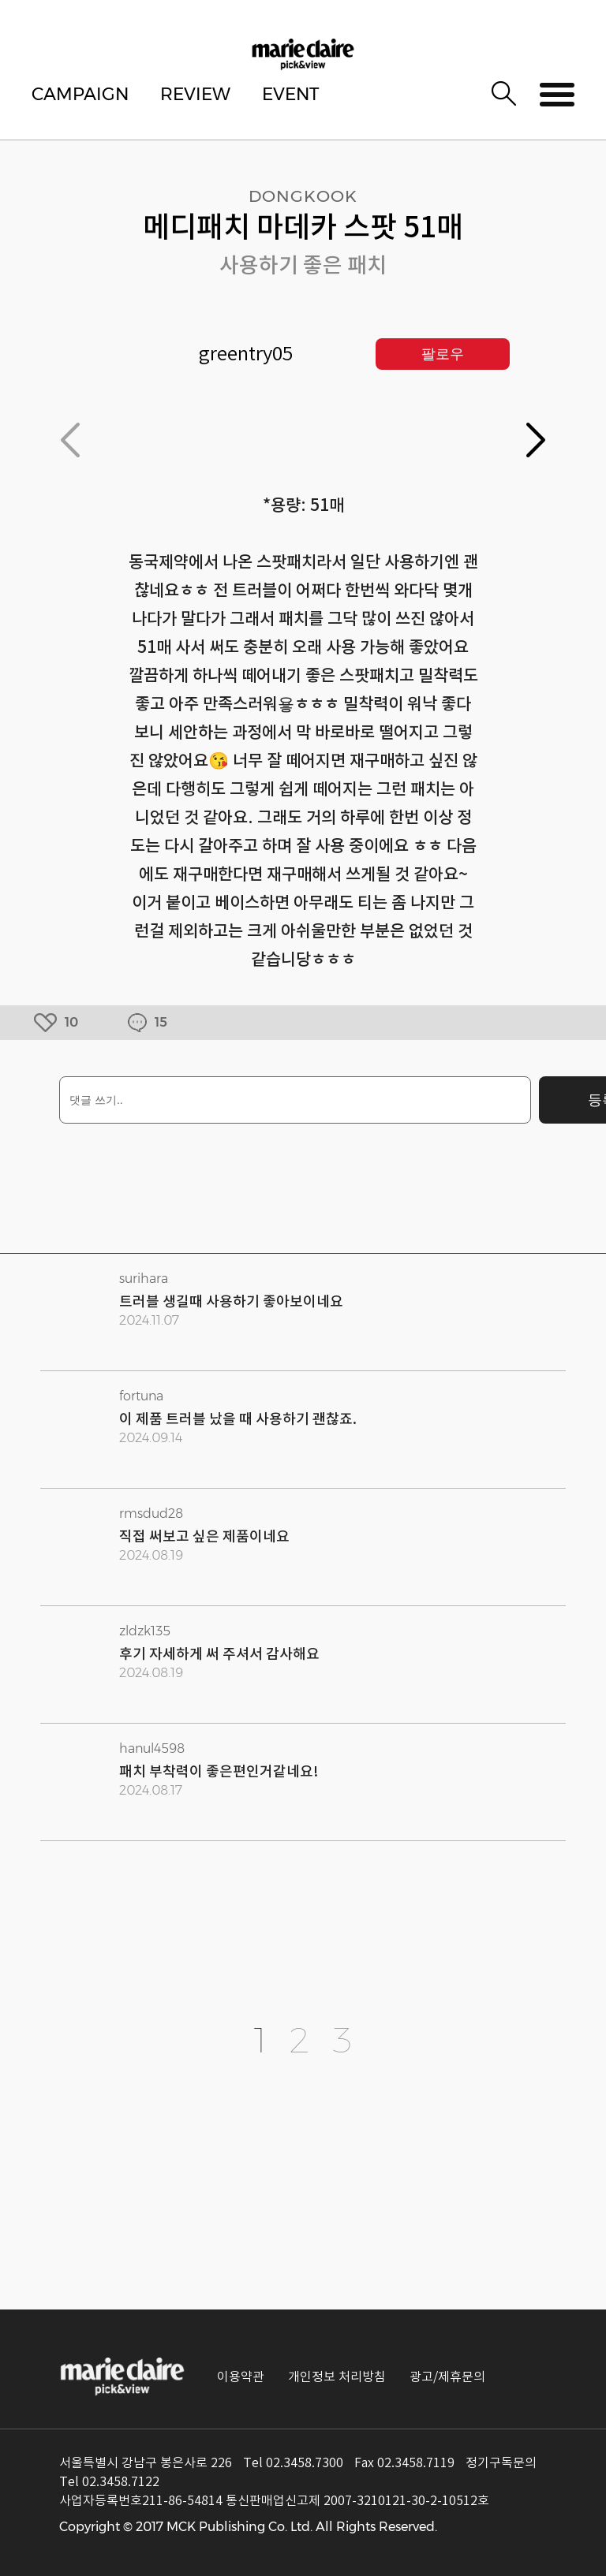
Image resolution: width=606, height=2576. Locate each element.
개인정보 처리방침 (337, 2376)
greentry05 (246, 354)
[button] (535, 440)
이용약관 (240, 2376)
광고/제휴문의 (447, 2376)
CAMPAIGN (80, 94)
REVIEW (195, 94)
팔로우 (442, 354)
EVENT (290, 94)
